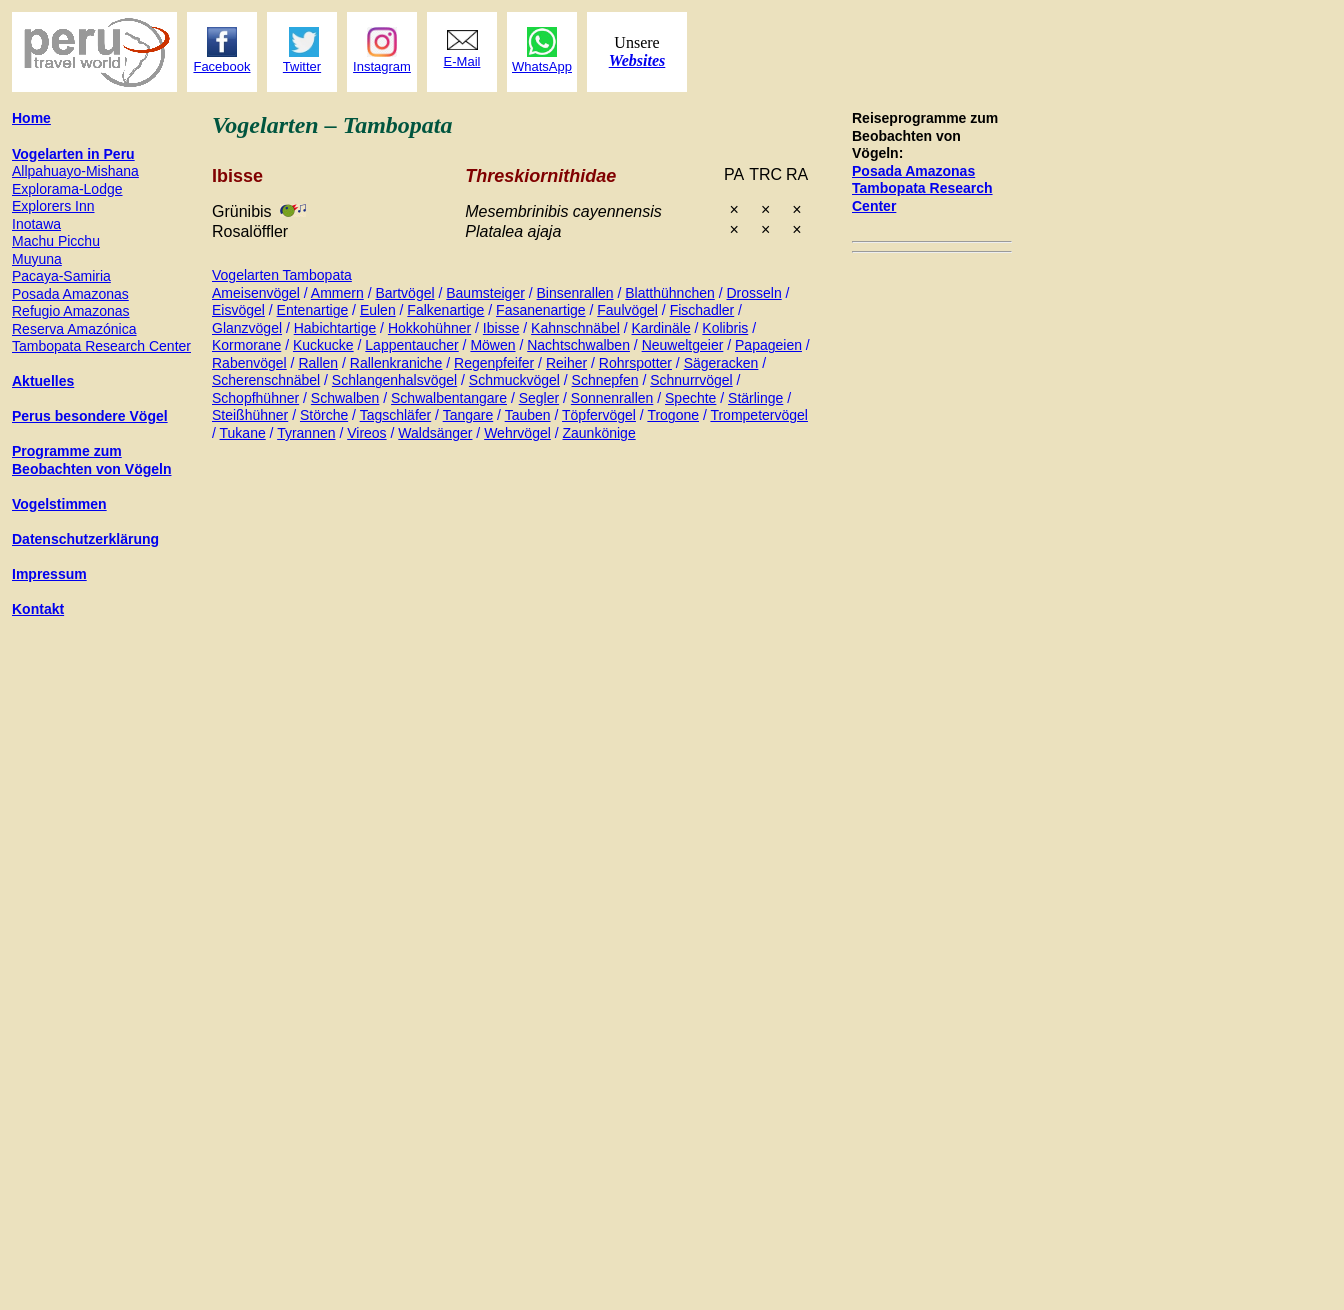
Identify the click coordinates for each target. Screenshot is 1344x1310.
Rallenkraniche (396, 363)
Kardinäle (661, 328)
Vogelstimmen (59, 504)
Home (31, 118)
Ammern (337, 293)
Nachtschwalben (578, 345)
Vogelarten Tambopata (282, 275)
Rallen (318, 363)
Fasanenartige (541, 310)
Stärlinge (755, 398)
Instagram (382, 66)
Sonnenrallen (612, 398)
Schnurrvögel (691, 380)
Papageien (768, 345)
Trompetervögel (759, 415)
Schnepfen (605, 380)
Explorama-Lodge (67, 189)
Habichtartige (335, 328)
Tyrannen (306, 433)
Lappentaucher (411, 345)
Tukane (243, 433)
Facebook (221, 66)
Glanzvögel (247, 328)
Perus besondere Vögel (90, 416)
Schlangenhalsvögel (394, 380)
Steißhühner (250, 415)
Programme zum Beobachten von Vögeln (91, 460)
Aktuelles (43, 381)
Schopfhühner (255, 398)
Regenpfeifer (494, 363)
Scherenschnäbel (266, 380)
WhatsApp (542, 66)
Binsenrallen (575, 293)
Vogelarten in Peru (73, 154)
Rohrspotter (635, 363)
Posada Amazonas (913, 171)
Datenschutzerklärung (85, 539)
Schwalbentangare (449, 398)
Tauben (528, 415)
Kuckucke (323, 345)
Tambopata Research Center (101, 346)
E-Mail (462, 61)
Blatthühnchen (670, 293)
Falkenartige (445, 310)
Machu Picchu (56, 241)
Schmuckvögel (514, 380)
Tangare (468, 415)
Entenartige (313, 310)
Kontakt (38, 609)
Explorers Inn (53, 206)
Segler (539, 398)
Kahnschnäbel (575, 328)
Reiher (566, 363)
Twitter (302, 66)
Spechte (690, 398)
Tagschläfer (396, 415)
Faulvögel (627, 310)
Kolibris (725, 328)
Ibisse (501, 328)
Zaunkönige (599, 433)
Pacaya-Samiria (61, 276)
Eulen (378, 310)
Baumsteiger (485, 293)
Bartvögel (404, 293)
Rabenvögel (249, 363)
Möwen (492, 345)
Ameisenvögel (256, 293)
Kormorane (246, 345)
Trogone (673, 415)
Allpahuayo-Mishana (75, 171)
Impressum (49, 574)
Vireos (366, 433)
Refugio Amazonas (71, 311)
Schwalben (345, 398)
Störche (324, 415)
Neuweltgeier (683, 345)
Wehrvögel (517, 433)
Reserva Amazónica (74, 329)
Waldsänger (435, 433)
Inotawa (36, 224)
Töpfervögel (599, 415)
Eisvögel (238, 310)
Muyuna (37, 259)
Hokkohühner (429, 328)
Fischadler (702, 310)
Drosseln (753, 293)
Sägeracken (721, 363)
